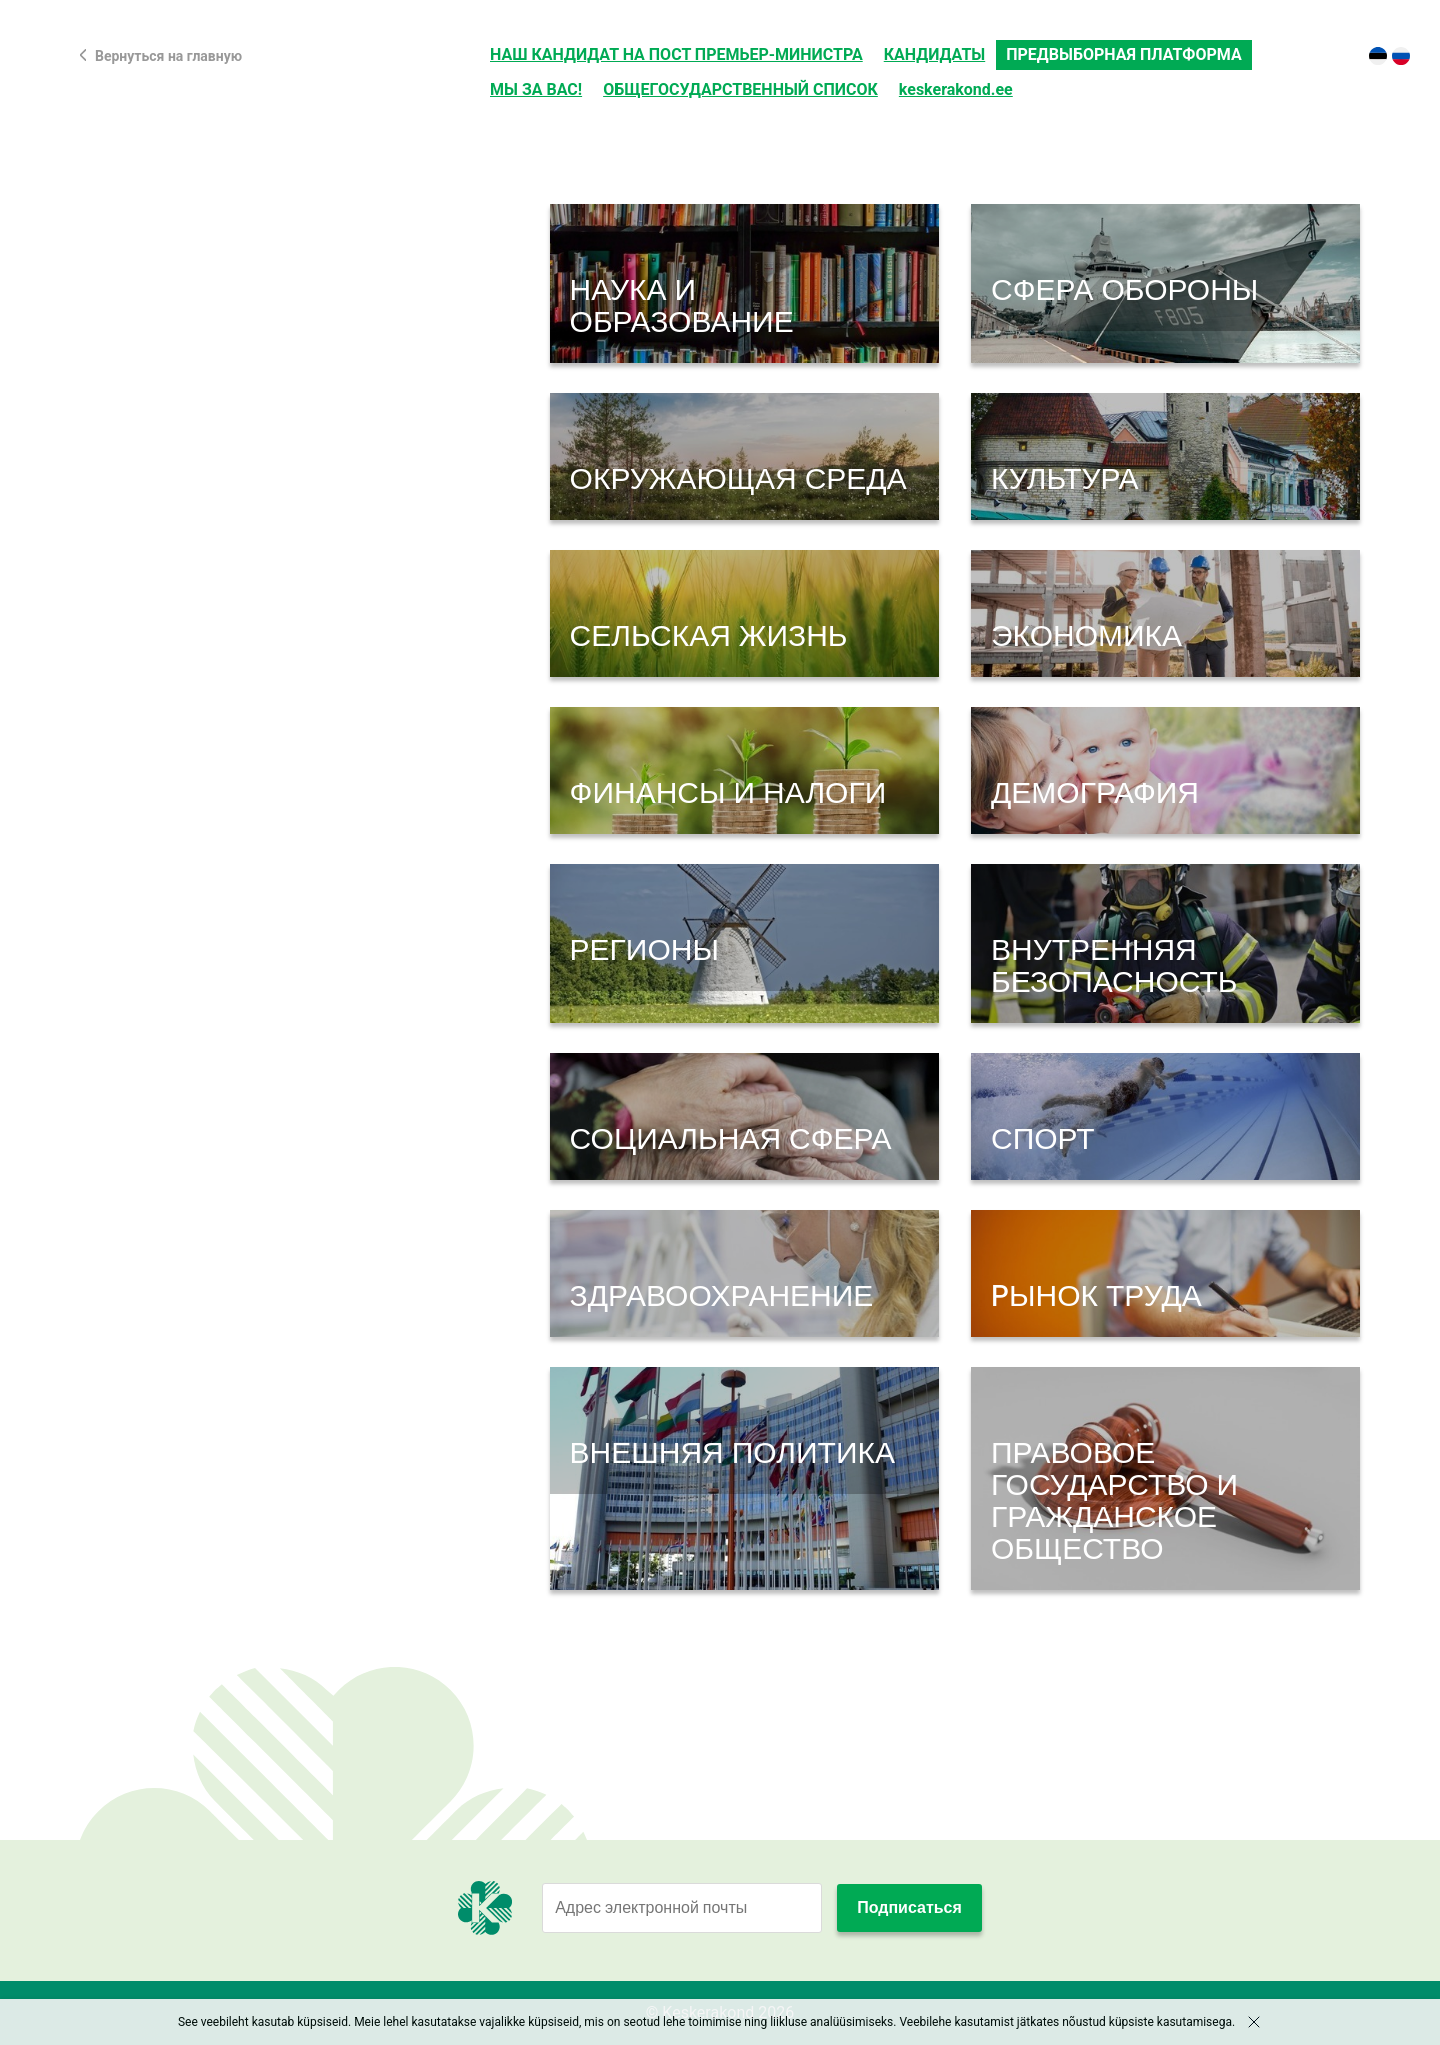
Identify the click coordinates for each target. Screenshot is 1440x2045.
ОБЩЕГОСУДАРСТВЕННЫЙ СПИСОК (740, 89)
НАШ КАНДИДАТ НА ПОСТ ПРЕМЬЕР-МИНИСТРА (676, 54)
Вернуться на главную (168, 56)
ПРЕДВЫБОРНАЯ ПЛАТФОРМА (1123, 54)
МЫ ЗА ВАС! (536, 89)
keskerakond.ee (956, 89)
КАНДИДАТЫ (935, 54)
